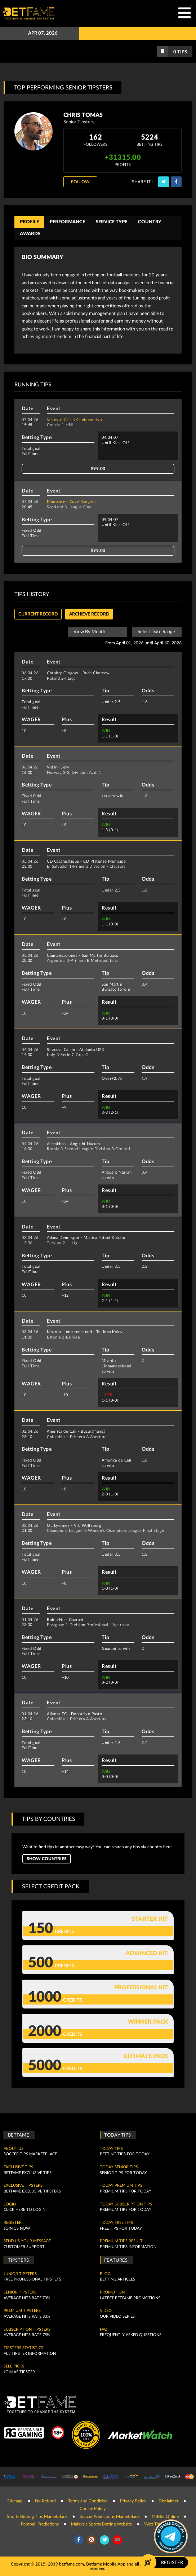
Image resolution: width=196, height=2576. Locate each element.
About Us (13, 2149)
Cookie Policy (93, 2508)
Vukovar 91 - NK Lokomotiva (74, 420)
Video (106, 2311)
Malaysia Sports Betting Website (101, 2524)
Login (10, 2204)
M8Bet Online (165, 2516)
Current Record (38, 614)
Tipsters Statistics (23, 2348)
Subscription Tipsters (27, 2329)
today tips (111, 2149)
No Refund (45, 2501)
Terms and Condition (88, 2501)
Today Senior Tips (119, 2167)
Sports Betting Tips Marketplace (37, 2516)
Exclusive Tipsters (23, 2185)
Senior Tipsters (20, 2292)
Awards (30, 233)
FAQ (103, 2329)
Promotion (112, 2292)
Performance (67, 221)
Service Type (111, 221)
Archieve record (89, 614)
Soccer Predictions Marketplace (109, 2516)
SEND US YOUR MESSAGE (27, 2241)
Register (13, 2223)
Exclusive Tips (18, 2167)
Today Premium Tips (121, 2185)
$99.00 (98, 468)
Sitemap (15, 2501)
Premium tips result (121, 2241)
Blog (105, 2274)
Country (149, 221)
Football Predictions (40, 2524)
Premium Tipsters (22, 2311)
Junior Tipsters (20, 2274)
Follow (80, 182)
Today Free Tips (116, 2223)
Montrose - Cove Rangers (71, 502)
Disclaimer (168, 2501)
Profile (29, 221)
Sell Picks (14, 2366)
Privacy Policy (133, 2501)
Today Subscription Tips (126, 2204)
